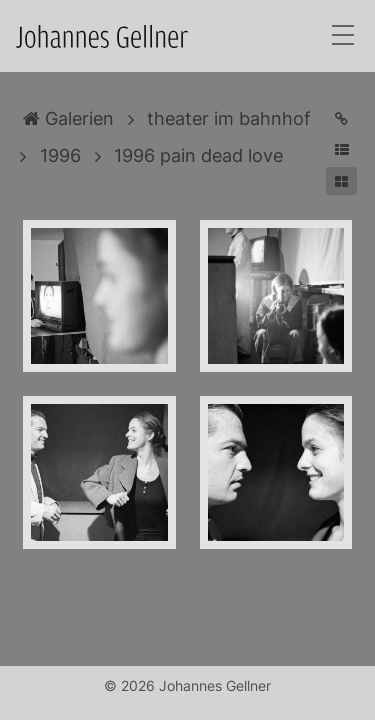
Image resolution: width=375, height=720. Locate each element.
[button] (341, 149)
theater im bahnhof (229, 118)
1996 (60, 155)
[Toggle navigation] (343, 36)
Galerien (68, 118)
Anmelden (18, 702)
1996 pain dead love (198, 155)
